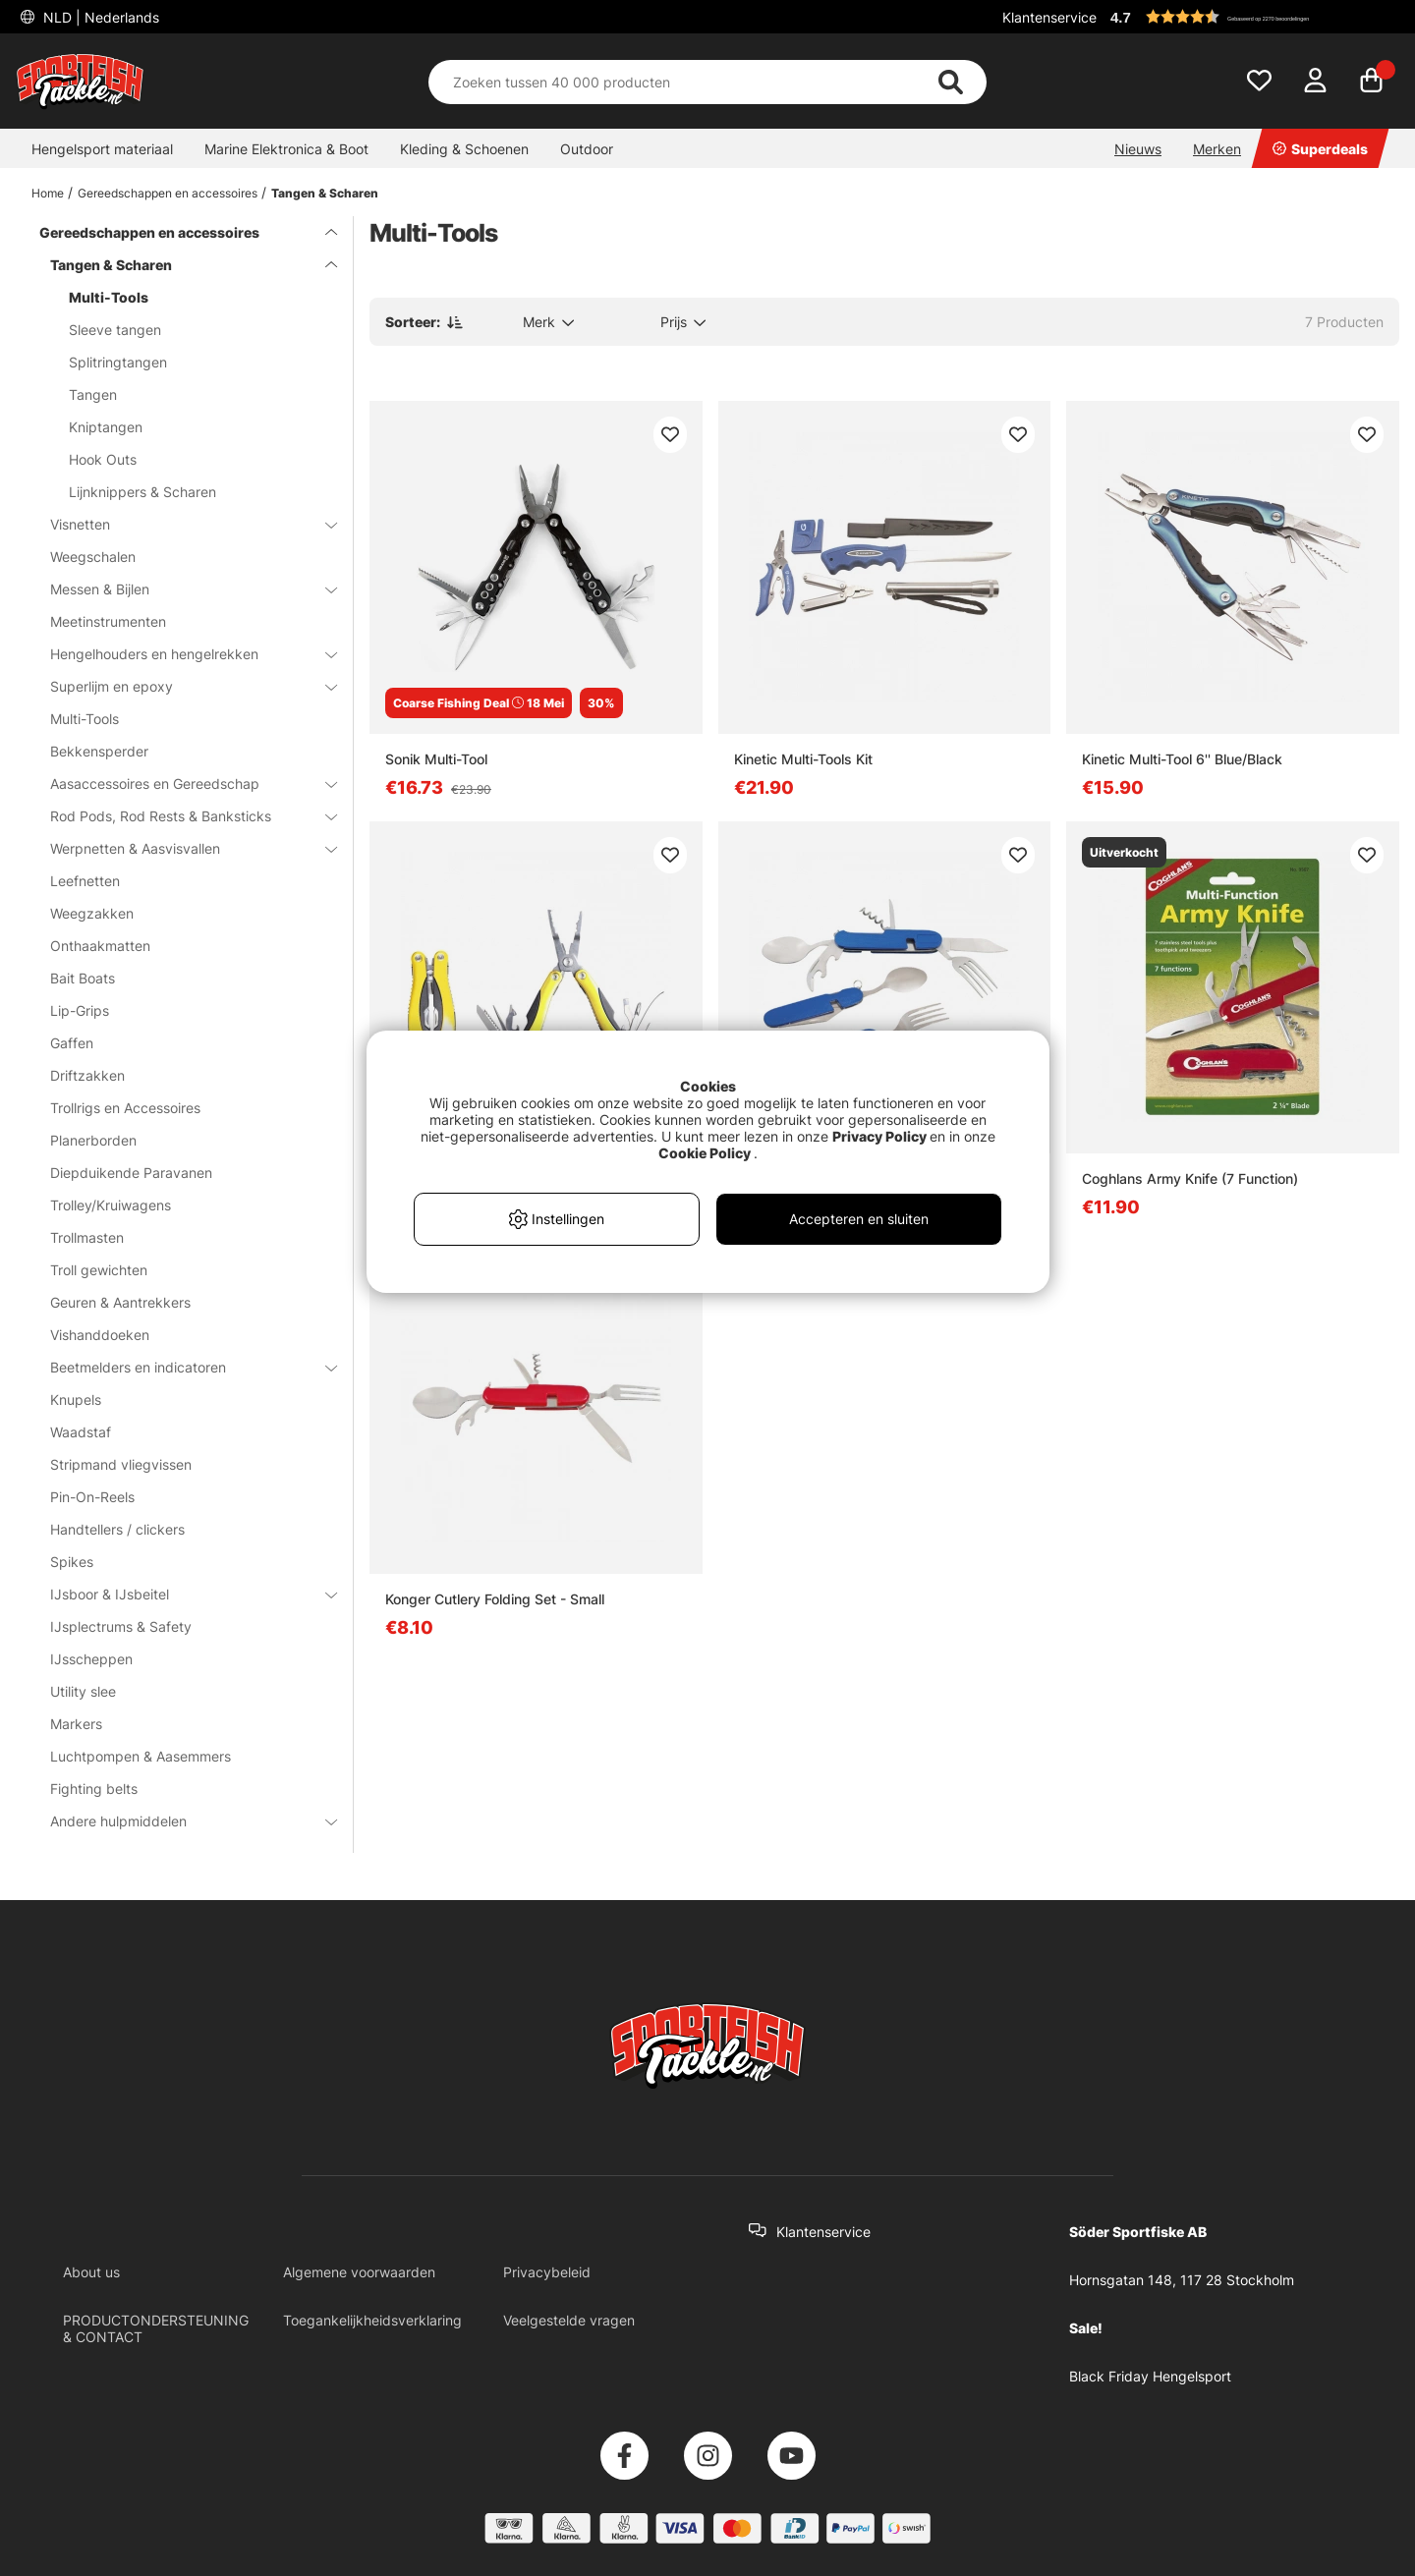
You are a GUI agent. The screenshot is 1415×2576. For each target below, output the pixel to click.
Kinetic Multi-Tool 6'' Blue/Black (1182, 759)
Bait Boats (82, 978)
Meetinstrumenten (108, 621)
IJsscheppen (91, 1659)
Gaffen (71, 1043)
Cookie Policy (704, 1153)
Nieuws (1137, 148)
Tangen (93, 394)
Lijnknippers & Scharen (142, 491)
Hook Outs (103, 459)
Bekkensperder (99, 751)
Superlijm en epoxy (181, 686)
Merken (1217, 148)
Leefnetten (85, 880)
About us (91, 2272)
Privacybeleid (547, 2272)
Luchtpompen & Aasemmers (140, 1756)
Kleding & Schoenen (464, 148)
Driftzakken (87, 1075)
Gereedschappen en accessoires (167, 193)
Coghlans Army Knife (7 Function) (1190, 1178)
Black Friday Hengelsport (1150, 2376)
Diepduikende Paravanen (131, 1172)
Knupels (75, 1399)
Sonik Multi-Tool (436, 759)
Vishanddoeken (99, 1334)
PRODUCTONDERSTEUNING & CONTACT (156, 2328)
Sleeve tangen (115, 329)
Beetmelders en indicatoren (181, 1367)
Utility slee (83, 1691)
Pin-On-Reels (92, 1496)
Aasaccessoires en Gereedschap (181, 783)
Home (47, 193)
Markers (76, 1723)
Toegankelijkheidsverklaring (372, 2320)
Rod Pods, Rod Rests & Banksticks (181, 816)
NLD (99, 17)
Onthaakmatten (100, 945)
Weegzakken (92, 913)
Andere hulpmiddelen (181, 1821)
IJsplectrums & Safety (121, 1626)
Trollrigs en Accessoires (125, 1107)
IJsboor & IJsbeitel (181, 1594)
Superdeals (1320, 148)
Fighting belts (94, 1788)
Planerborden (93, 1140)
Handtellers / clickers (117, 1529)
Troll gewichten (98, 1269)
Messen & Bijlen (181, 589)
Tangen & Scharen (324, 193)
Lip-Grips (79, 1010)
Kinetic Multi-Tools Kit (803, 759)
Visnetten (181, 524)
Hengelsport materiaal (102, 148)
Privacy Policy (879, 1136)
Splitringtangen (118, 362)
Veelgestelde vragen (569, 2320)
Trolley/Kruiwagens (110, 1205)
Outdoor (586, 148)
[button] (1251, 16)
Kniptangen (105, 427)
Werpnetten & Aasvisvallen (181, 848)
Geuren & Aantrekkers (120, 1302)
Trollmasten (87, 1237)
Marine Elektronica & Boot (286, 148)
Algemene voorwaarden (359, 2272)
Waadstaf (80, 1432)
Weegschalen (93, 556)
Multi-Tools (108, 297)
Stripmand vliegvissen (121, 1464)
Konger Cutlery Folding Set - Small (494, 1599)
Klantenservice (1049, 17)
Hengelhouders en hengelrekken (181, 653)
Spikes (71, 1561)
